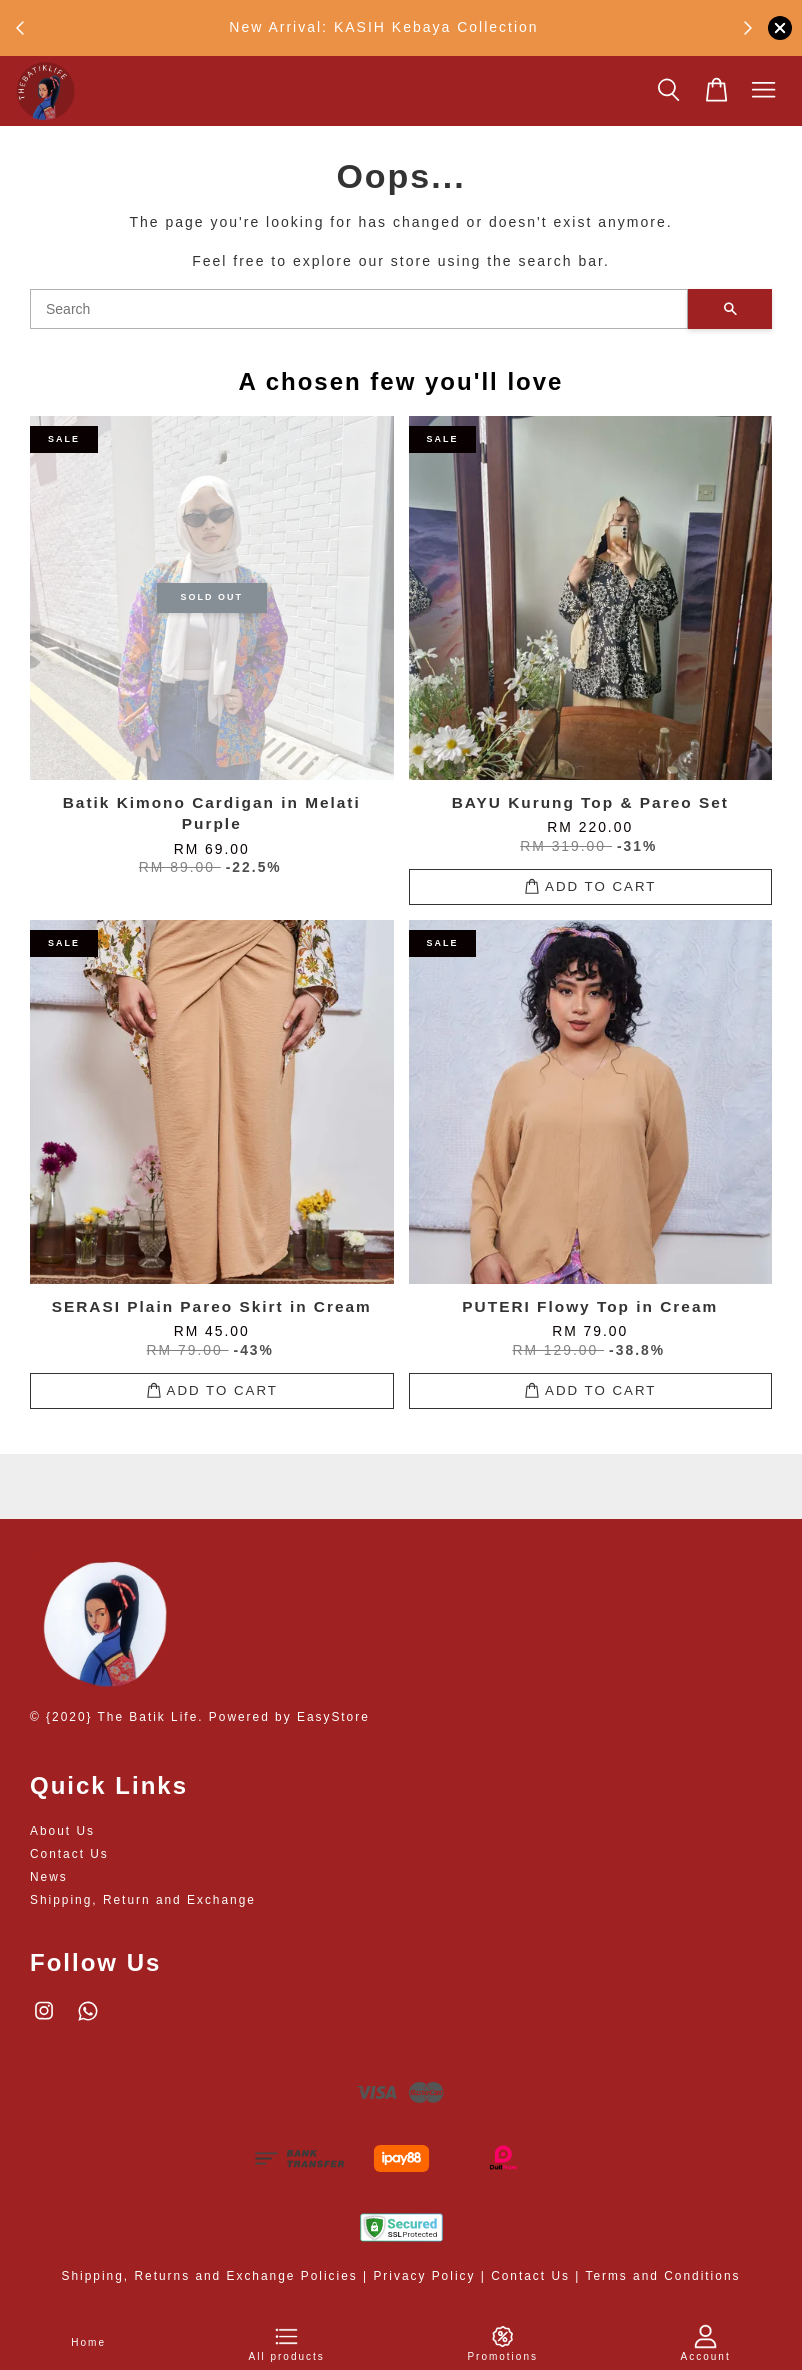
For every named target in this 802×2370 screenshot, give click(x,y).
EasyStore (333, 1717)
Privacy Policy (424, 2276)
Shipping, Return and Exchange (143, 1900)
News (49, 1877)
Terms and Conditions (662, 2276)
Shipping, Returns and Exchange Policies (210, 2276)
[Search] (359, 309)
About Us (62, 1831)
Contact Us (69, 1854)
